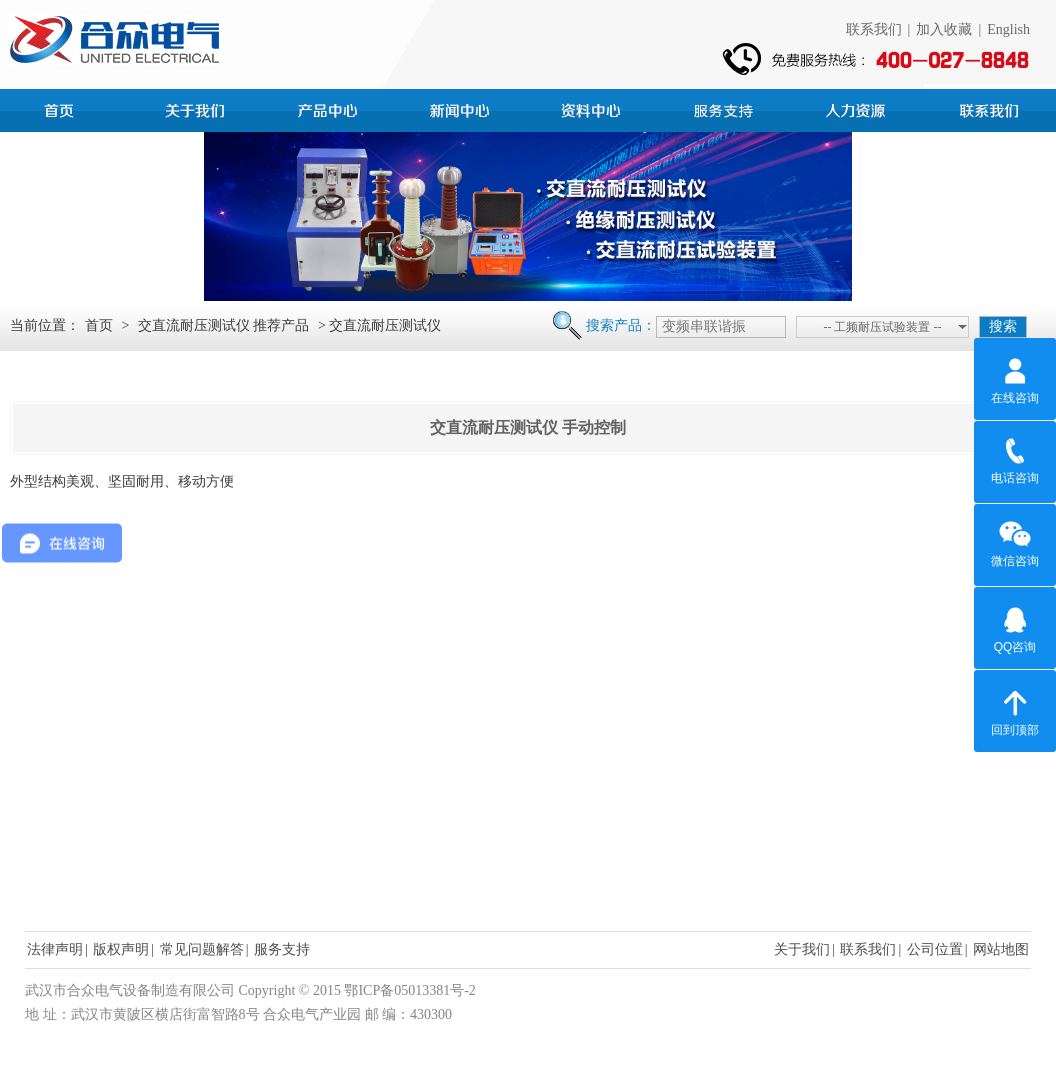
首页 (66, 108)
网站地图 (1001, 949)
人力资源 (858, 108)
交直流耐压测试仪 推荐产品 (224, 325)
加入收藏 (944, 29)
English (1008, 29)
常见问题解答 (202, 949)
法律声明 (55, 949)
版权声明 (121, 949)
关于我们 (802, 949)
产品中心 (330, 108)
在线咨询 (1015, 378)
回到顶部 (1015, 710)
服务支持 (726, 108)
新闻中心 (462, 108)
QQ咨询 (1015, 627)
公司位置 (935, 949)
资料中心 (594, 108)
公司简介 (198, 108)
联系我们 (874, 29)
